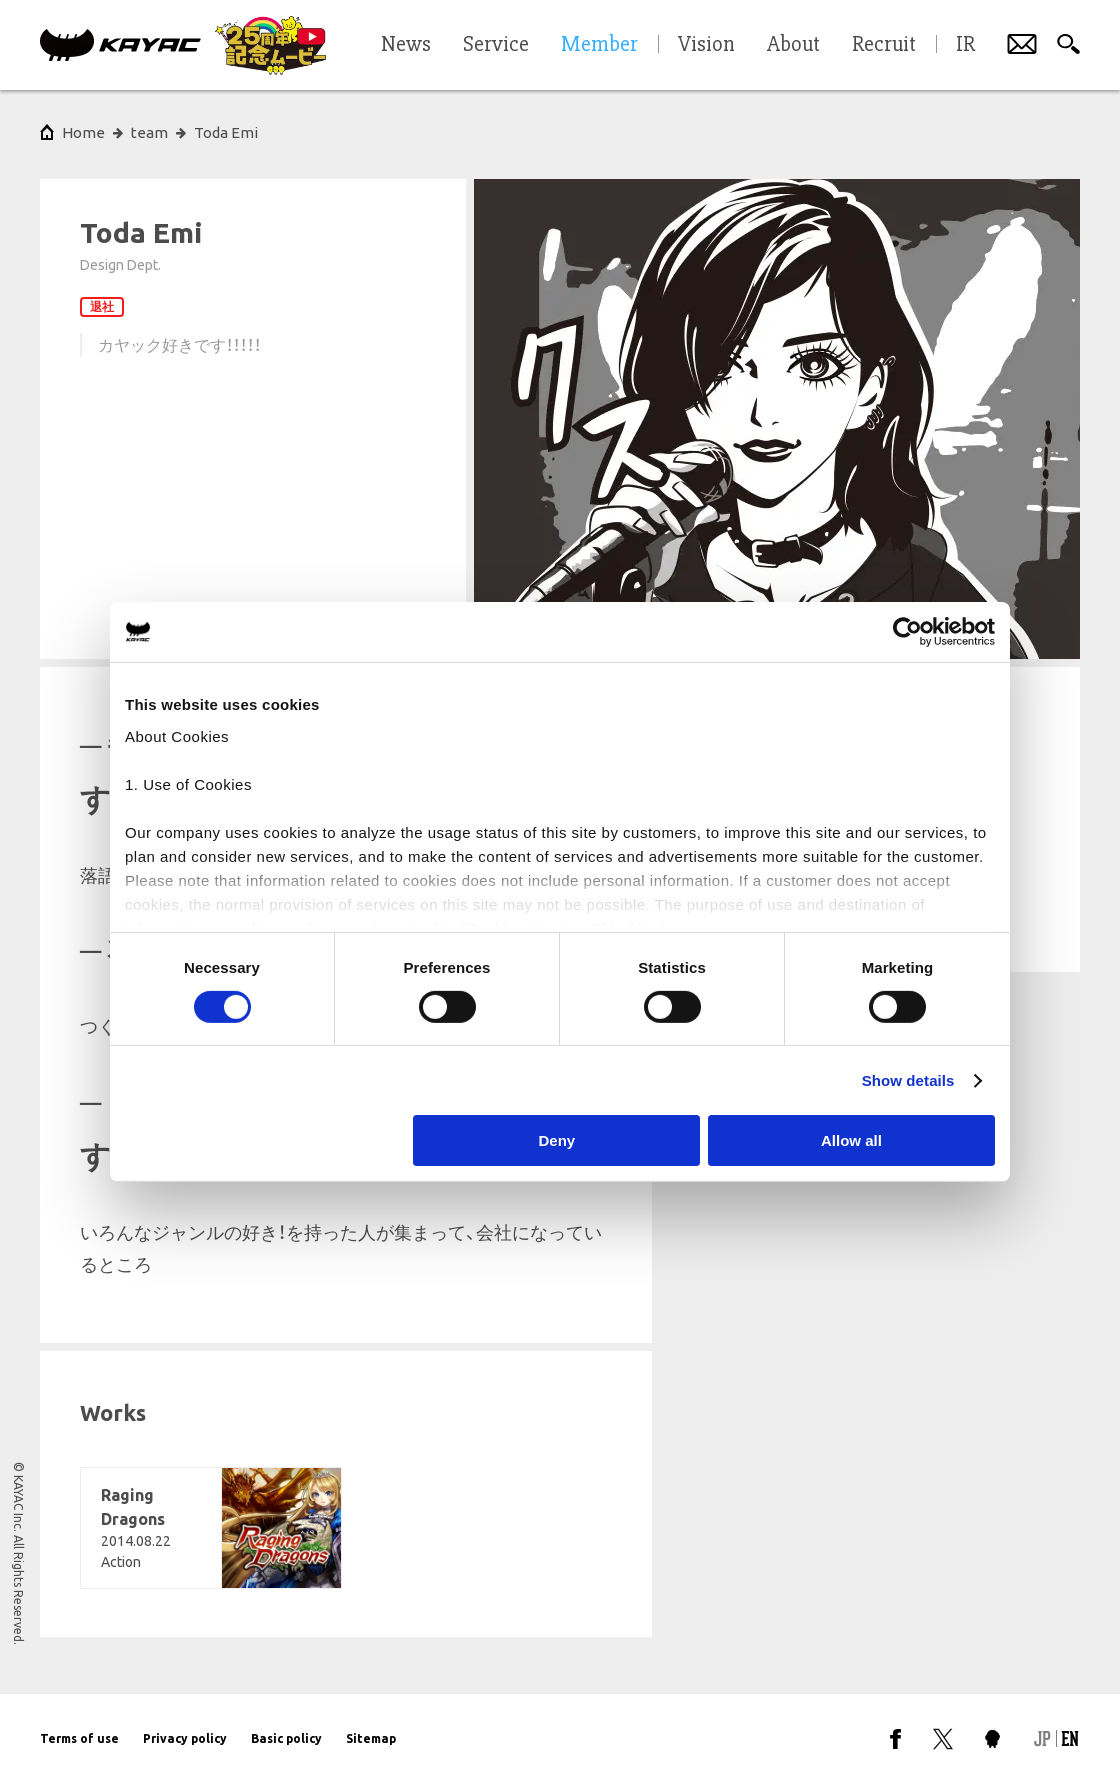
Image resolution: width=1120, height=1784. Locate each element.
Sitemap (371, 1738)
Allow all (851, 1140)
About (793, 45)
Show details (908, 1080)
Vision (706, 45)
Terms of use (79, 1738)
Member (599, 45)
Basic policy (286, 1738)
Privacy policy (185, 1738)
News (406, 45)
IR (965, 45)
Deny (557, 1140)
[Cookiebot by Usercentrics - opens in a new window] (907, 632)
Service (496, 45)
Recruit (884, 45)
